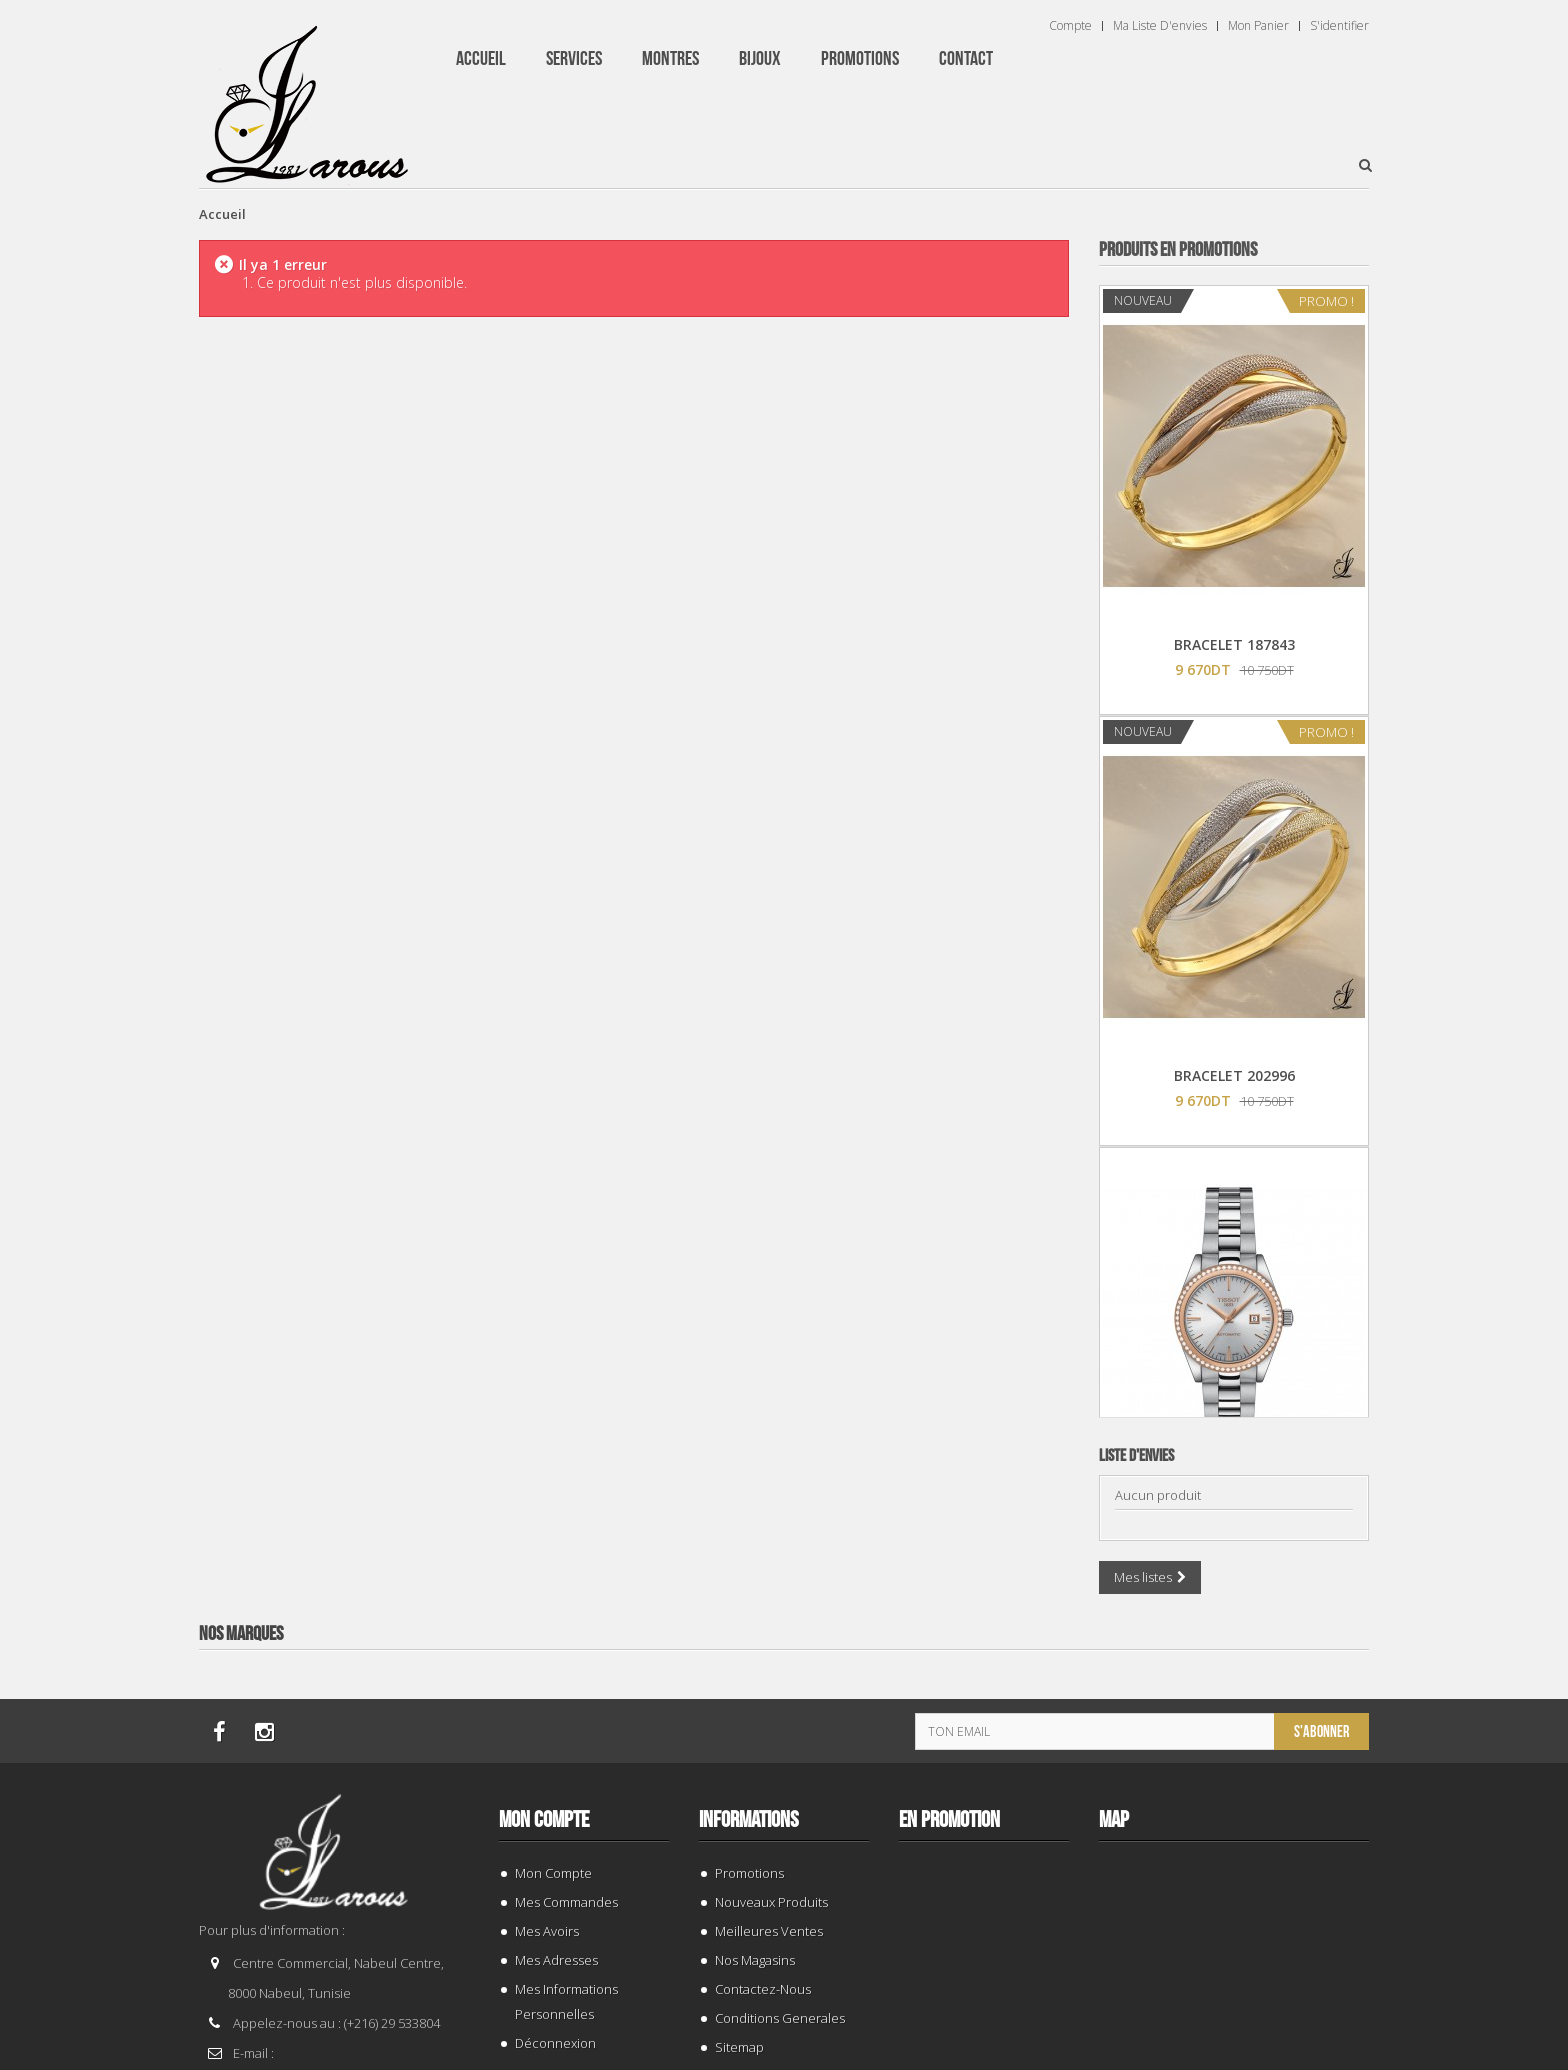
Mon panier (1258, 26)
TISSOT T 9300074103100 (1234, 1506)
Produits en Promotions (1178, 250)
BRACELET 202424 (1234, 1937)
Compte (1070, 26)
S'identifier (1339, 26)
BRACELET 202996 (1234, 1075)
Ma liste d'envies (1160, 26)
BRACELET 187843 (1234, 644)
